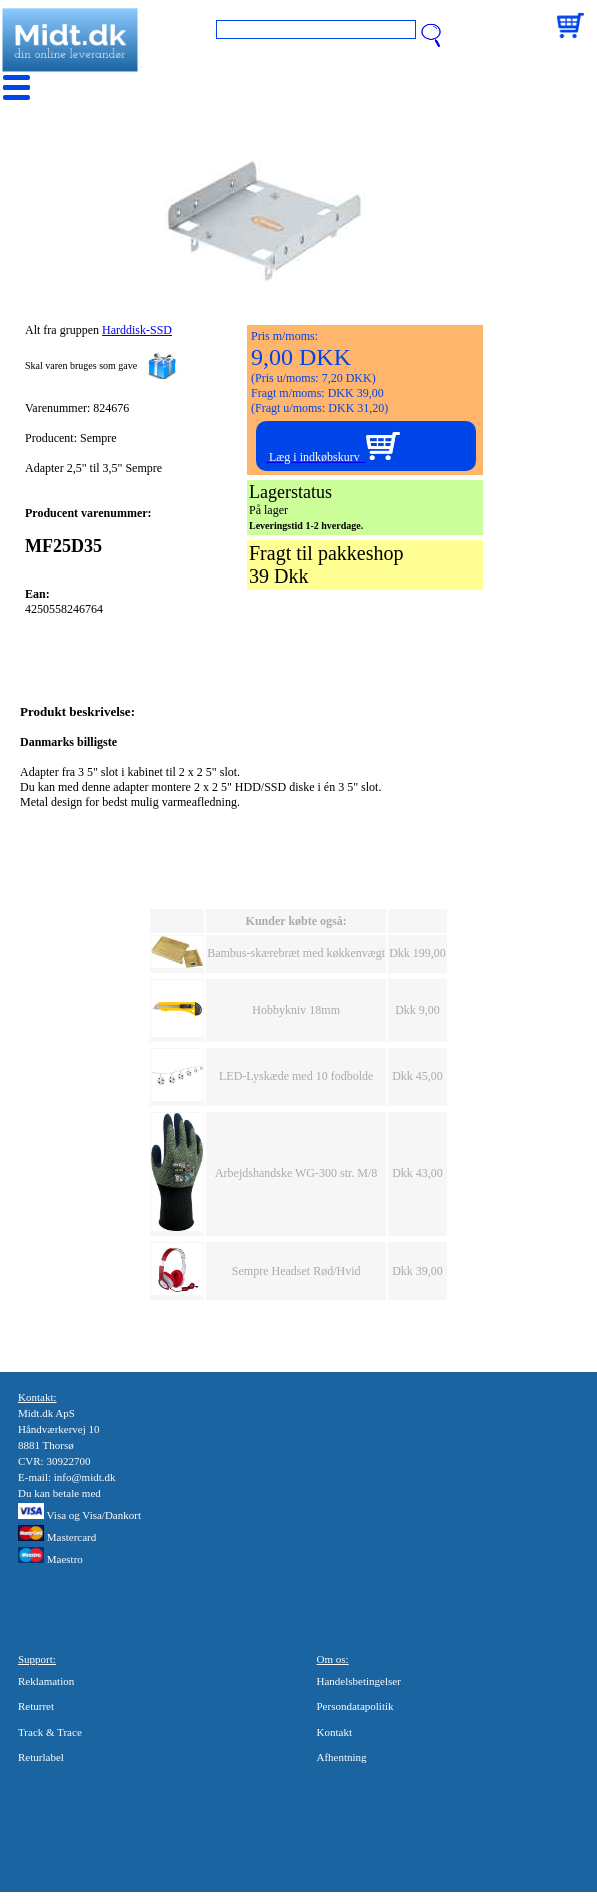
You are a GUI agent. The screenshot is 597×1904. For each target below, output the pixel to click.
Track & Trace (50, 1732)
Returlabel (41, 1757)
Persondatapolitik (355, 1706)
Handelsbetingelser (359, 1681)
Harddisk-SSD (137, 330)
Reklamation (46, 1681)
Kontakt (334, 1732)
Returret (36, 1706)
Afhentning (342, 1757)
